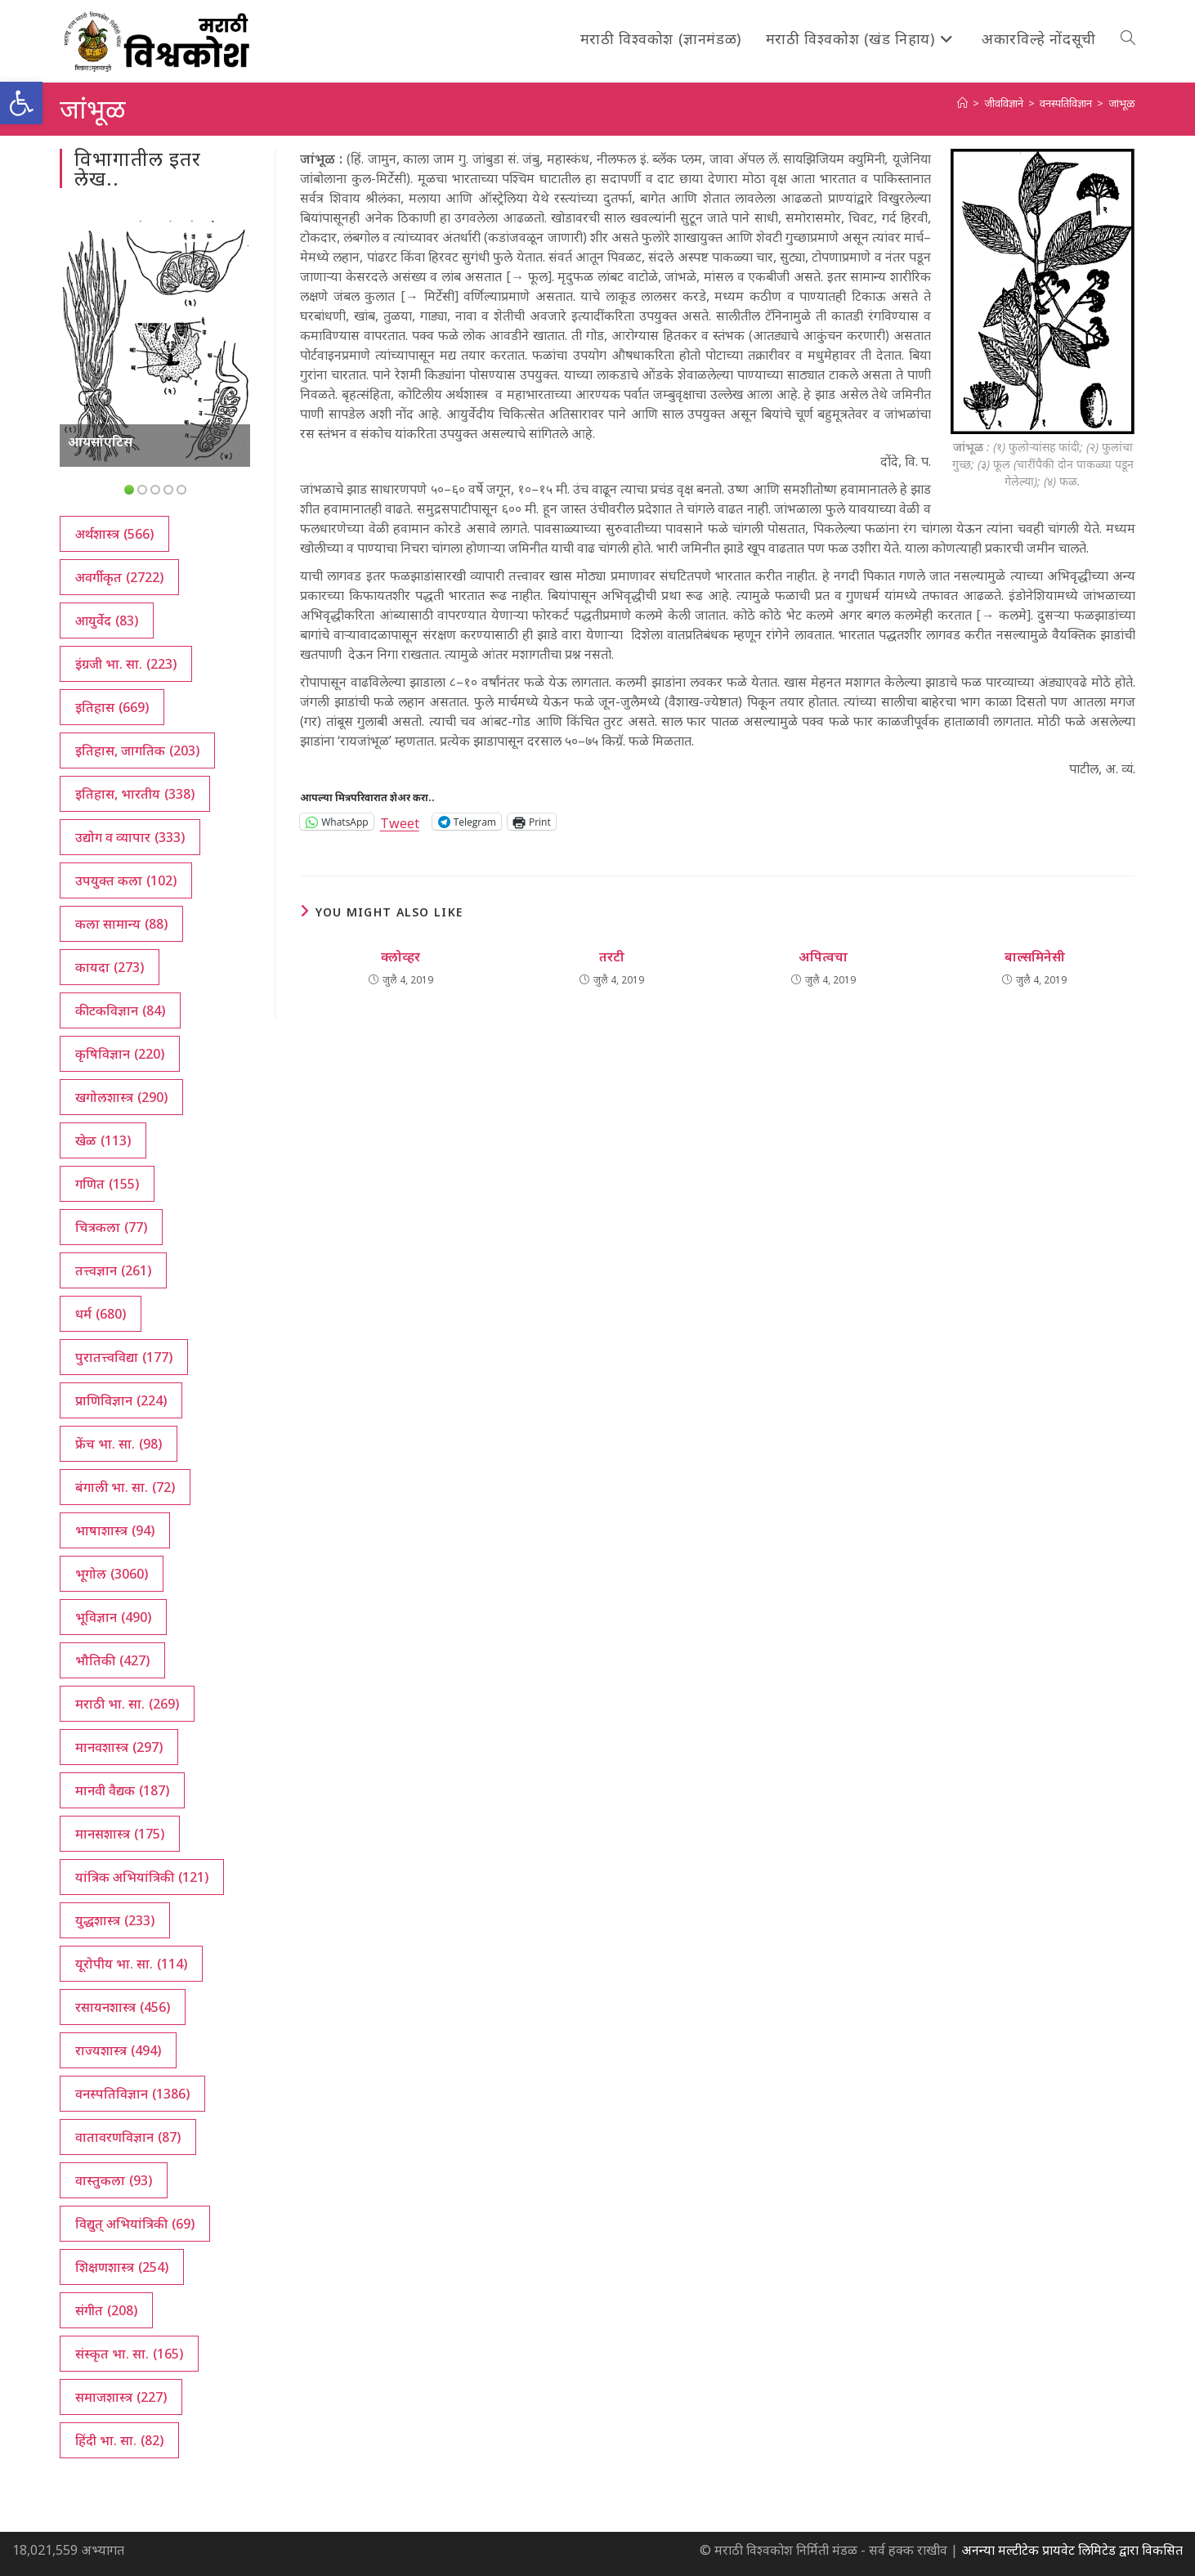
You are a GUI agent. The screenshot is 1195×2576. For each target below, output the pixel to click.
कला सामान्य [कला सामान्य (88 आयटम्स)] (121, 924)
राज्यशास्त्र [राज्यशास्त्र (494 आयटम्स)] (118, 2050)
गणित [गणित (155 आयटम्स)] (107, 1184)
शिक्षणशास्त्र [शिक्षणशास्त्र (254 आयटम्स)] (121, 2267)
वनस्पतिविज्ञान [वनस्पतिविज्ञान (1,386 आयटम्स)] (132, 2093)
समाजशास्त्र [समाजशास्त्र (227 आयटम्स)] (121, 2397)
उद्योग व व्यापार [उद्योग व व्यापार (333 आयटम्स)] (130, 837)
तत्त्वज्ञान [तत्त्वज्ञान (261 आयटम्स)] (113, 1270)
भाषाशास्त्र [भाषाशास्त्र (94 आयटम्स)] (114, 1530)
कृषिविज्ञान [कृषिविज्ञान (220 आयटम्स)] (119, 1054)
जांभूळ (1121, 103)
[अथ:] (962, 103)
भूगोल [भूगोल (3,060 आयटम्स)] (111, 1574)
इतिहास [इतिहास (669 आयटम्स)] (112, 707)
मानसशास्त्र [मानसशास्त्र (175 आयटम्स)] (119, 1834)
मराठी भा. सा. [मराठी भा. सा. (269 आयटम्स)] (127, 1704)
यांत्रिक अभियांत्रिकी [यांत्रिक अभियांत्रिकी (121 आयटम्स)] (141, 1877)
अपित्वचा (823, 956)
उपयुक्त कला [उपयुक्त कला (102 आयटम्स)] (126, 880)
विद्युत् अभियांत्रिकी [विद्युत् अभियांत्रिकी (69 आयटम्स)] (135, 2223)
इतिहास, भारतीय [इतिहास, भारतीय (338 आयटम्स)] (135, 794)
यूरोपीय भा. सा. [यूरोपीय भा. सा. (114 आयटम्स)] (131, 1963)
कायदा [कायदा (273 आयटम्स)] (109, 967)
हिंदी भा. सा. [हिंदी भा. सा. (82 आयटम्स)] (119, 2440)
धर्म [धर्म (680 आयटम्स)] (100, 1314)
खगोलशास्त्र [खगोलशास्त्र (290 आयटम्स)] (121, 1097)
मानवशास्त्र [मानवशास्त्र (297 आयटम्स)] (119, 1747)
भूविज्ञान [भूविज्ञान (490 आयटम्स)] (113, 1617)
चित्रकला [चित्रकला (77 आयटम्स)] (111, 1227)
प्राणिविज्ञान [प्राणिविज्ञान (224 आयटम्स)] (121, 1400)
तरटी (611, 956)
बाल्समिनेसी (1035, 956)
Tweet (399, 821)
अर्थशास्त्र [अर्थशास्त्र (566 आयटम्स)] (114, 534)
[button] (21, 103)
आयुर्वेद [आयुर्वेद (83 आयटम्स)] (106, 620)
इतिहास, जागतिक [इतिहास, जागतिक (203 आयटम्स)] (137, 750)
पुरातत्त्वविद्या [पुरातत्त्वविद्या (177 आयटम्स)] (123, 1357)
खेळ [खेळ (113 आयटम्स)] (103, 1140)
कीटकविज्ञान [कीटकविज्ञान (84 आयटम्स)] (120, 1010)
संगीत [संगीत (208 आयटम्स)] (106, 2310)
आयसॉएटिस (100, 441)
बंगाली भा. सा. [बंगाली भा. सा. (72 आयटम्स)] (125, 1487)
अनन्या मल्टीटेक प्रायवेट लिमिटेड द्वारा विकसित (1072, 2550)
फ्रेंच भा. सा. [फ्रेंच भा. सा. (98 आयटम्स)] (118, 1444)
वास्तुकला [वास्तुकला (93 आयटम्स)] (113, 2180)
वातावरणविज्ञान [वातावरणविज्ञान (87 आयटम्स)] (128, 2137)
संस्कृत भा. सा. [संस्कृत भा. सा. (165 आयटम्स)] (129, 2353)
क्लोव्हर (400, 956)
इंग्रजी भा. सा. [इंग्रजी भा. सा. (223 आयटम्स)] (126, 664)
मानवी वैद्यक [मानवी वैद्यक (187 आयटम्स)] (122, 1790)
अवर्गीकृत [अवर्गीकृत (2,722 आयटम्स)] (119, 577)
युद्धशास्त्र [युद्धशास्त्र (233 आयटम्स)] (114, 1920)
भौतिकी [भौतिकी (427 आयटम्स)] (112, 1660)
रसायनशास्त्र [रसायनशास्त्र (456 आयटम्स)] (122, 2007)
